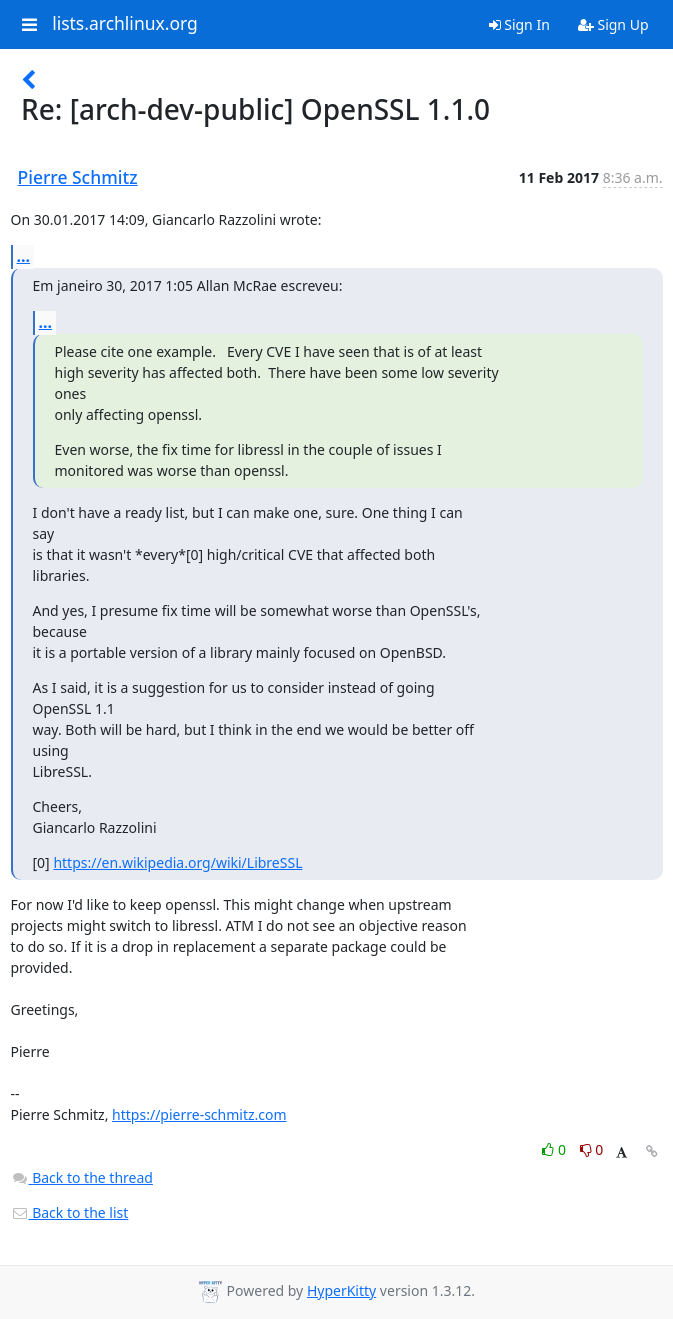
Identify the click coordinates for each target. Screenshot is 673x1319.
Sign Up (613, 24)
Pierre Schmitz (78, 177)
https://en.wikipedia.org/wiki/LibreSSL (177, 862)
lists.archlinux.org (125, 24)
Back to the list (70, 1212)
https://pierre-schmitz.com (199, 1114)
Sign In (519, 24)
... (24, 256)
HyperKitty (341, 1290)
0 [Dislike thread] (592, 1149)
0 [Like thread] (555, 1149)
